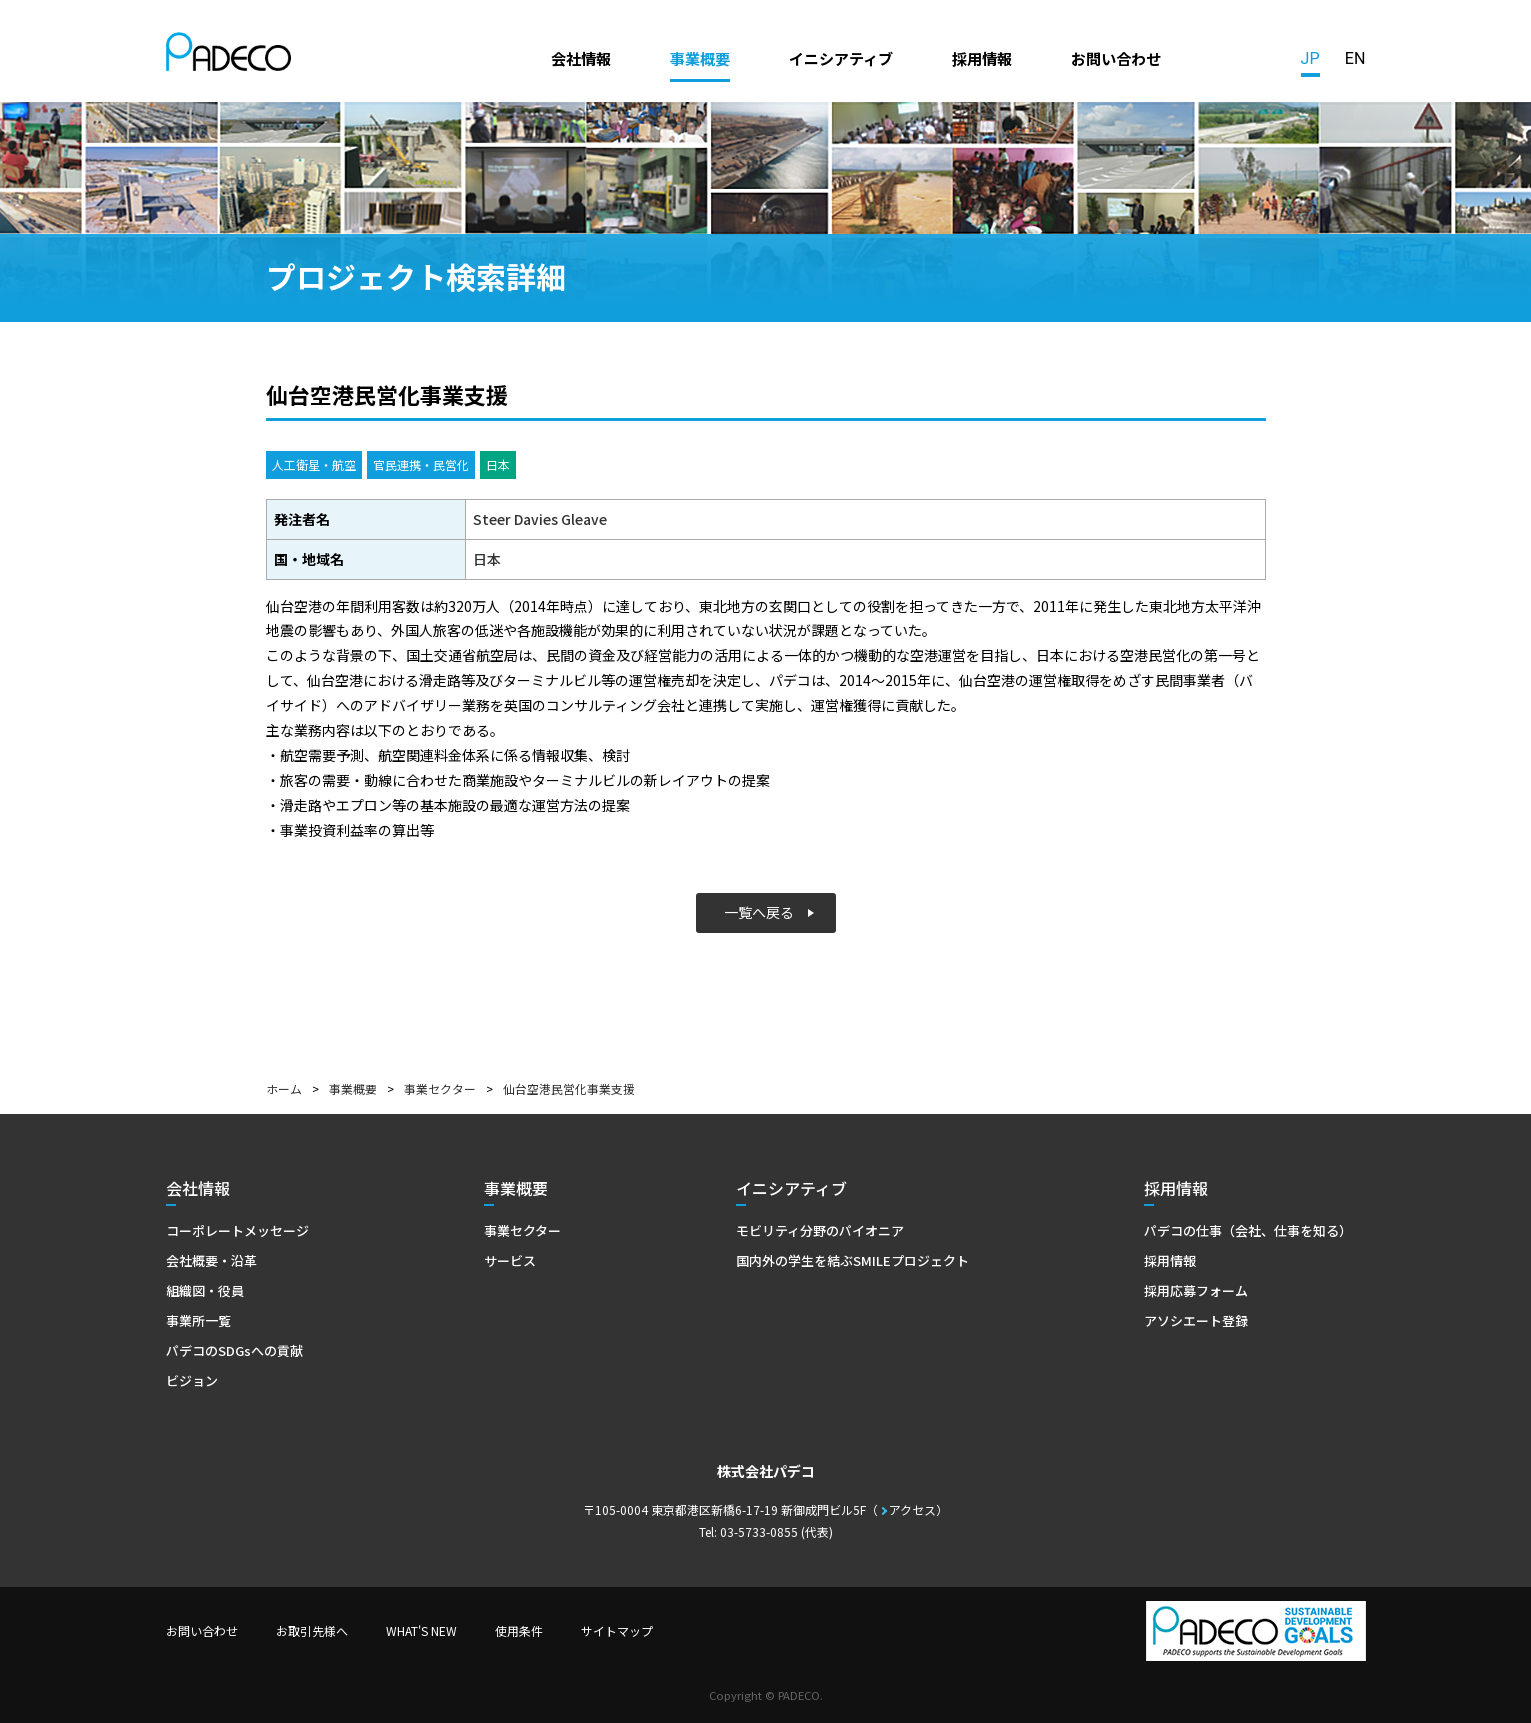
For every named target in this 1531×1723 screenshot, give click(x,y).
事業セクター (440, 1088)
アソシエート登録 (1196, 1320)
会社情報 (581, 58)
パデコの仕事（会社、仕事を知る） (1248, 1230)
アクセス (912, 1509)
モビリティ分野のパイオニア (820, 1230)
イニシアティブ (841, 58)
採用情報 (982, 58)
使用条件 (519, 1630)
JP (1310, 58)
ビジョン (192, 1380)
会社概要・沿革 (211, 1260)
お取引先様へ (312, 1630)
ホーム (284, 1088)
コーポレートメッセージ (237, 1230)
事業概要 (700, 58)
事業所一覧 (198, 1320)
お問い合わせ (1116, 58)
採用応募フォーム (1196, 1290)
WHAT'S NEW (421, 1630)
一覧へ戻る (759, 912)
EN (1355, 58)
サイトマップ (617, 1630)
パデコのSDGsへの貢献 (234, 1350)
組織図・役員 (205, 1290)
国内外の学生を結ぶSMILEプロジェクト (852, 1260)
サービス (510, 1260)
